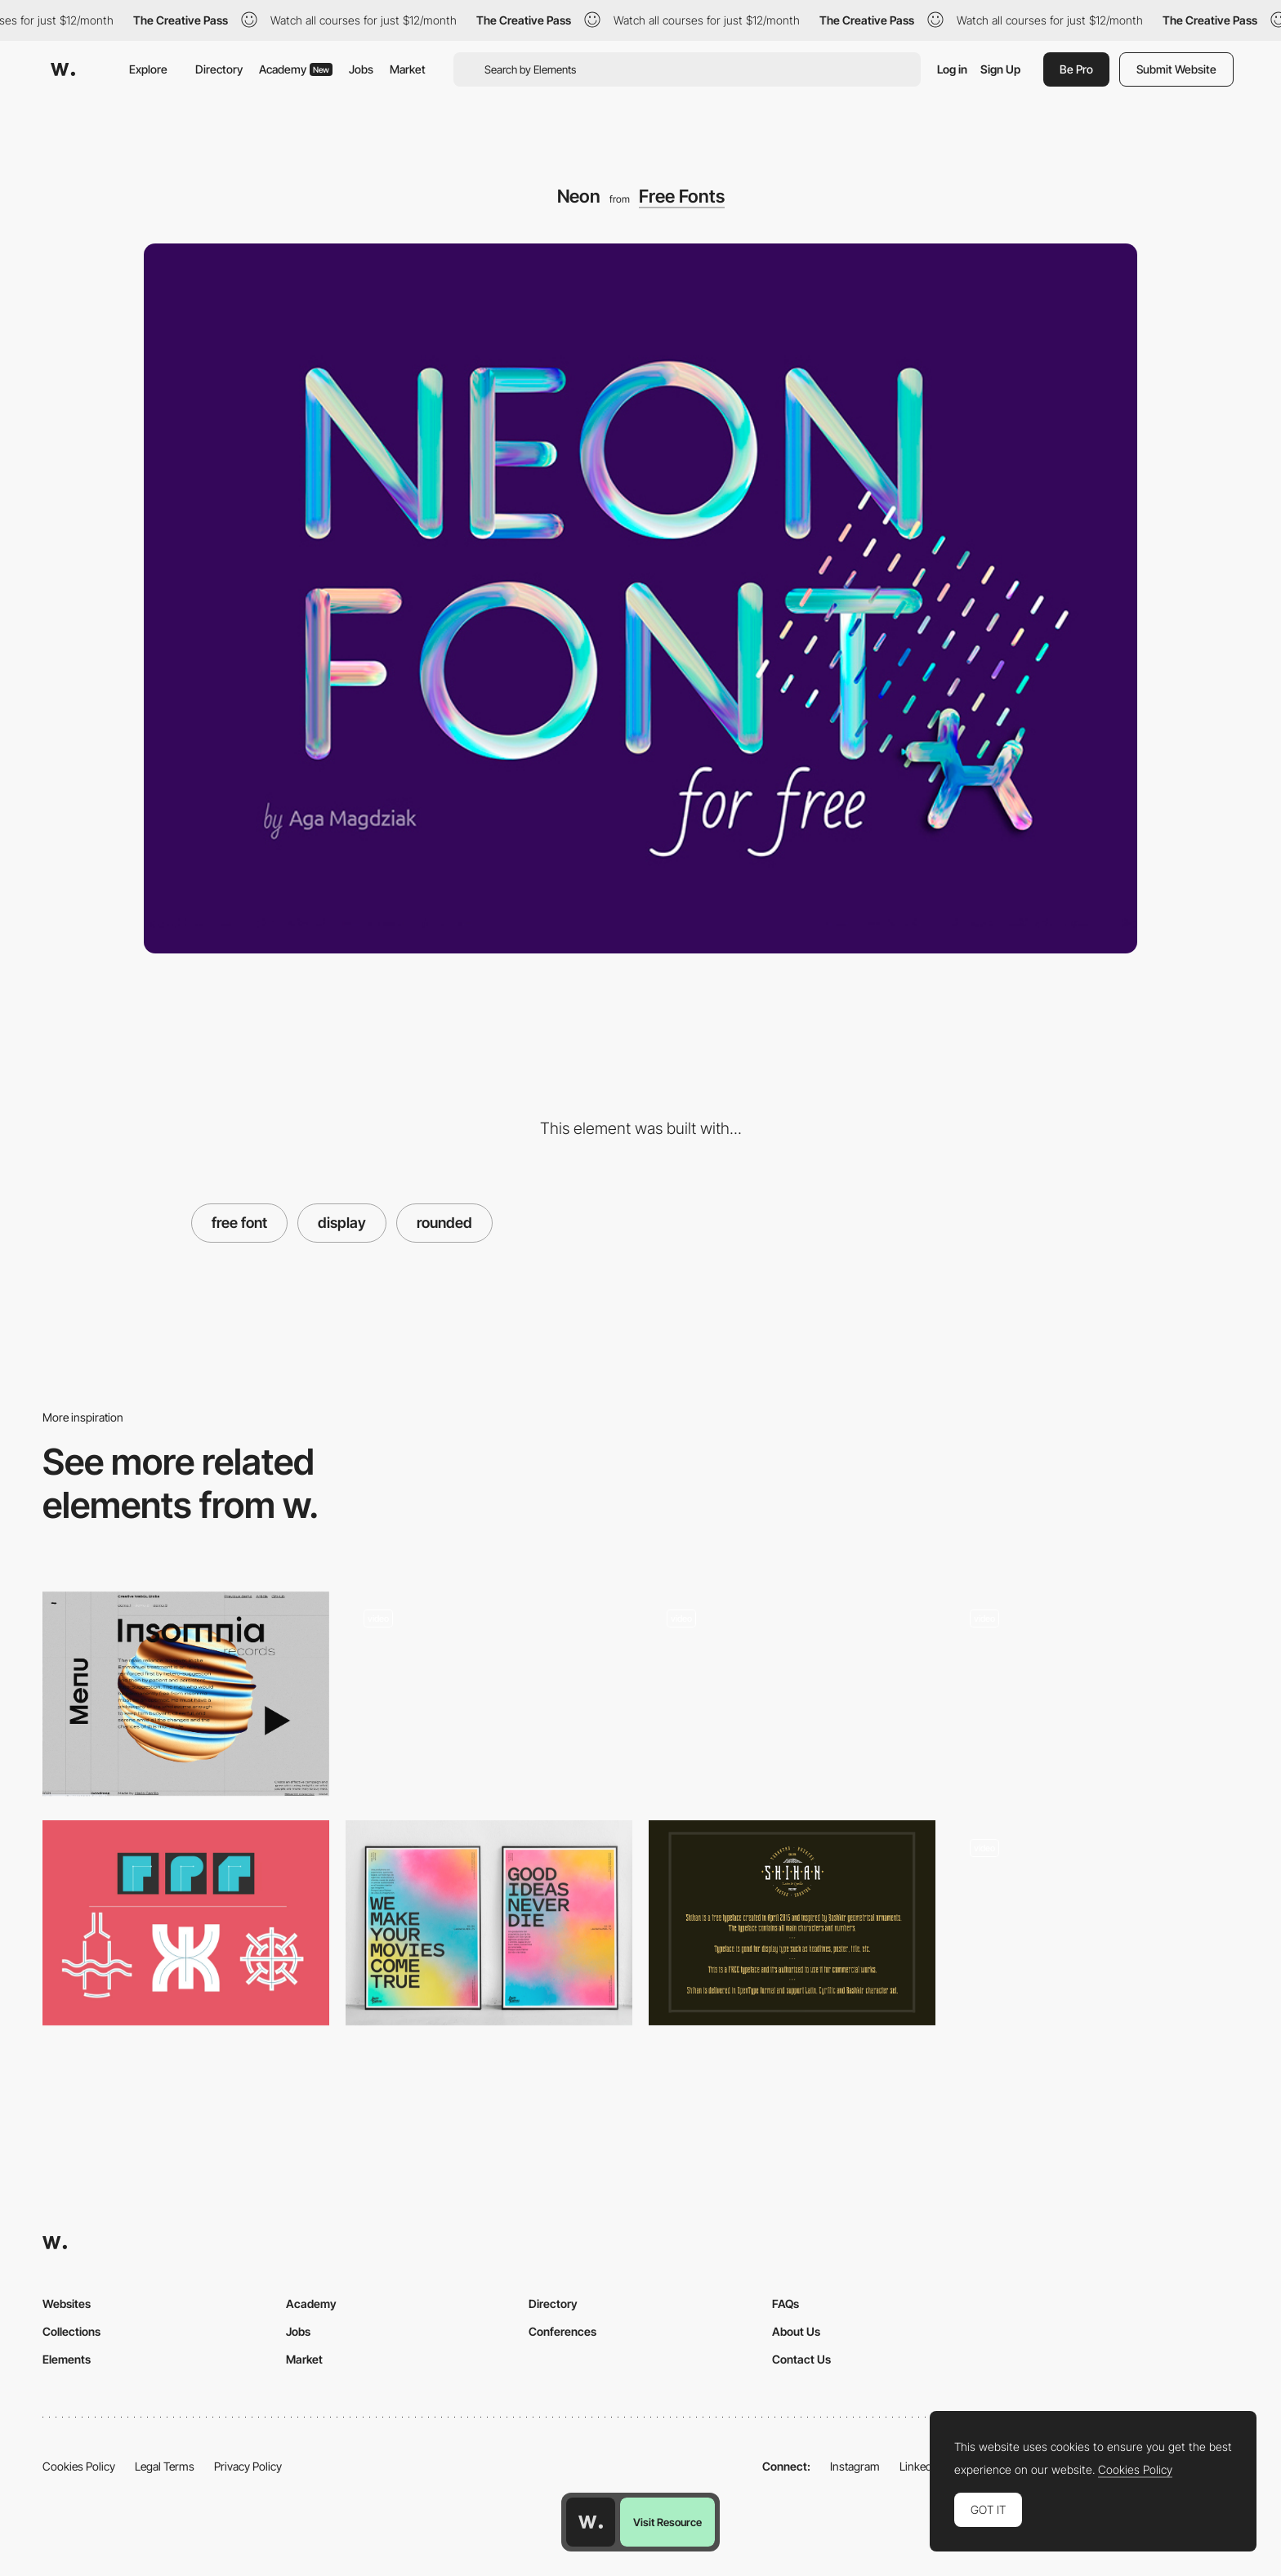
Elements (66, 2359)
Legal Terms (164, 2466)
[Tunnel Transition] (1095, 1927)
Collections (71, 2331)
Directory (219, 69)
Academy (296, 69)
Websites (66, 2303)
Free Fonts (682, 196)
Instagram (855, 2466)
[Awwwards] (63, 69)
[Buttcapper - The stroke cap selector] (185, 1922)
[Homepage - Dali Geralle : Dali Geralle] (489, 1686)
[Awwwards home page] (590, 2522)
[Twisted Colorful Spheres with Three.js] (185, 1694)
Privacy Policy (248, 2466)
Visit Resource (667, 2522)
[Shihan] (792, 1922)
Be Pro (1076, 69)
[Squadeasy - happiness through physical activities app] (792, 1694)
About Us (796, 2331)
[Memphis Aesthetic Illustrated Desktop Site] (1095, 1687)
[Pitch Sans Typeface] (489, 1922)
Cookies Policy (78, 2466)
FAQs (785, 2303)
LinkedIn (920, 2466)
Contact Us (801, 2359)
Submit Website (1176, 69)
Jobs (361, 69)
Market (408, 69)
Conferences (562, 2331)
